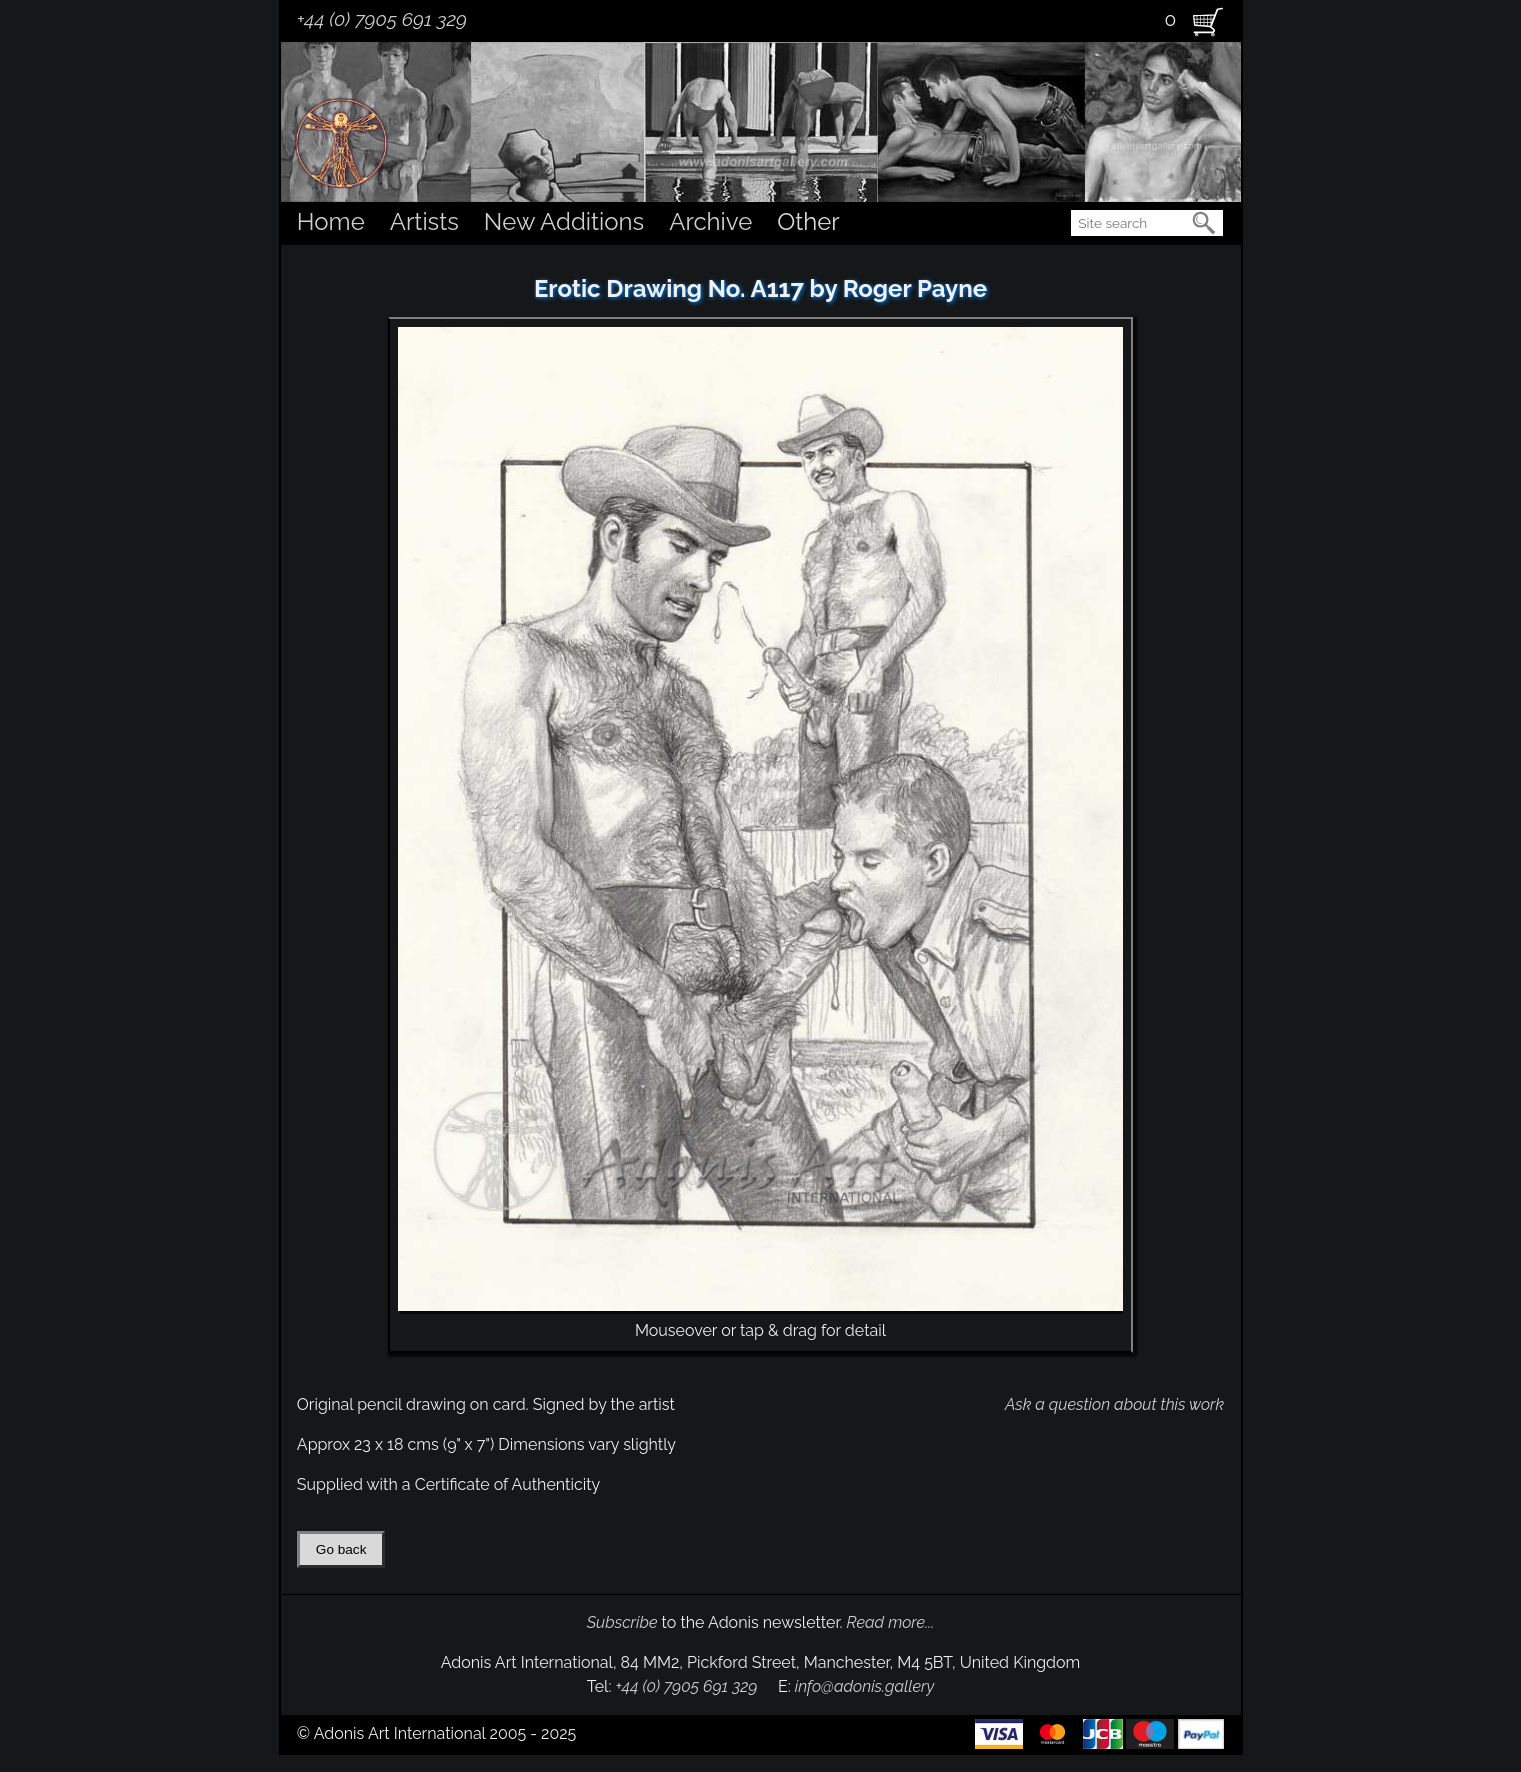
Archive (710, 221)
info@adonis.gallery (865, 1686)
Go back (341, 1549)
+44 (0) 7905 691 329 (382, 19)
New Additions (564, 221)
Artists (424, 221)
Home (331, 221)
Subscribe (622, 1622)
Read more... (891, 1622)
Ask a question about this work (1114, 1404)
